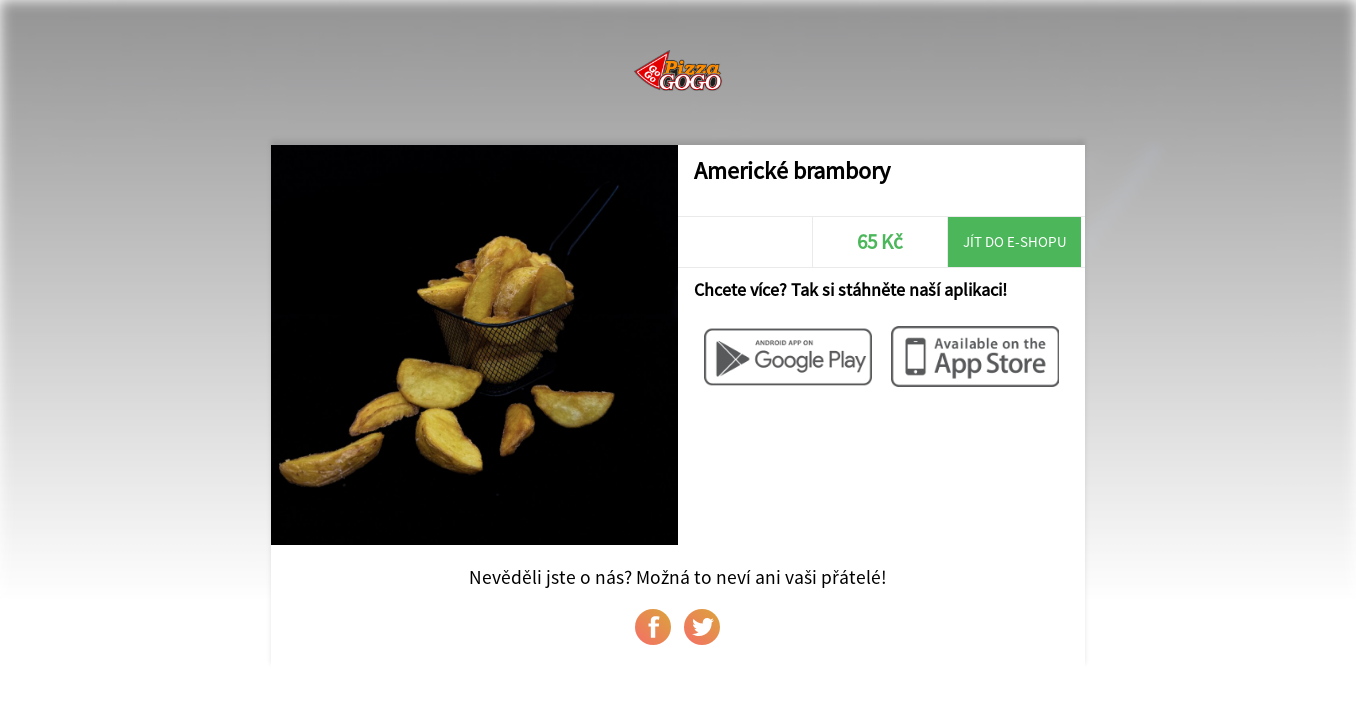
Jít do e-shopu (1015, 241)
